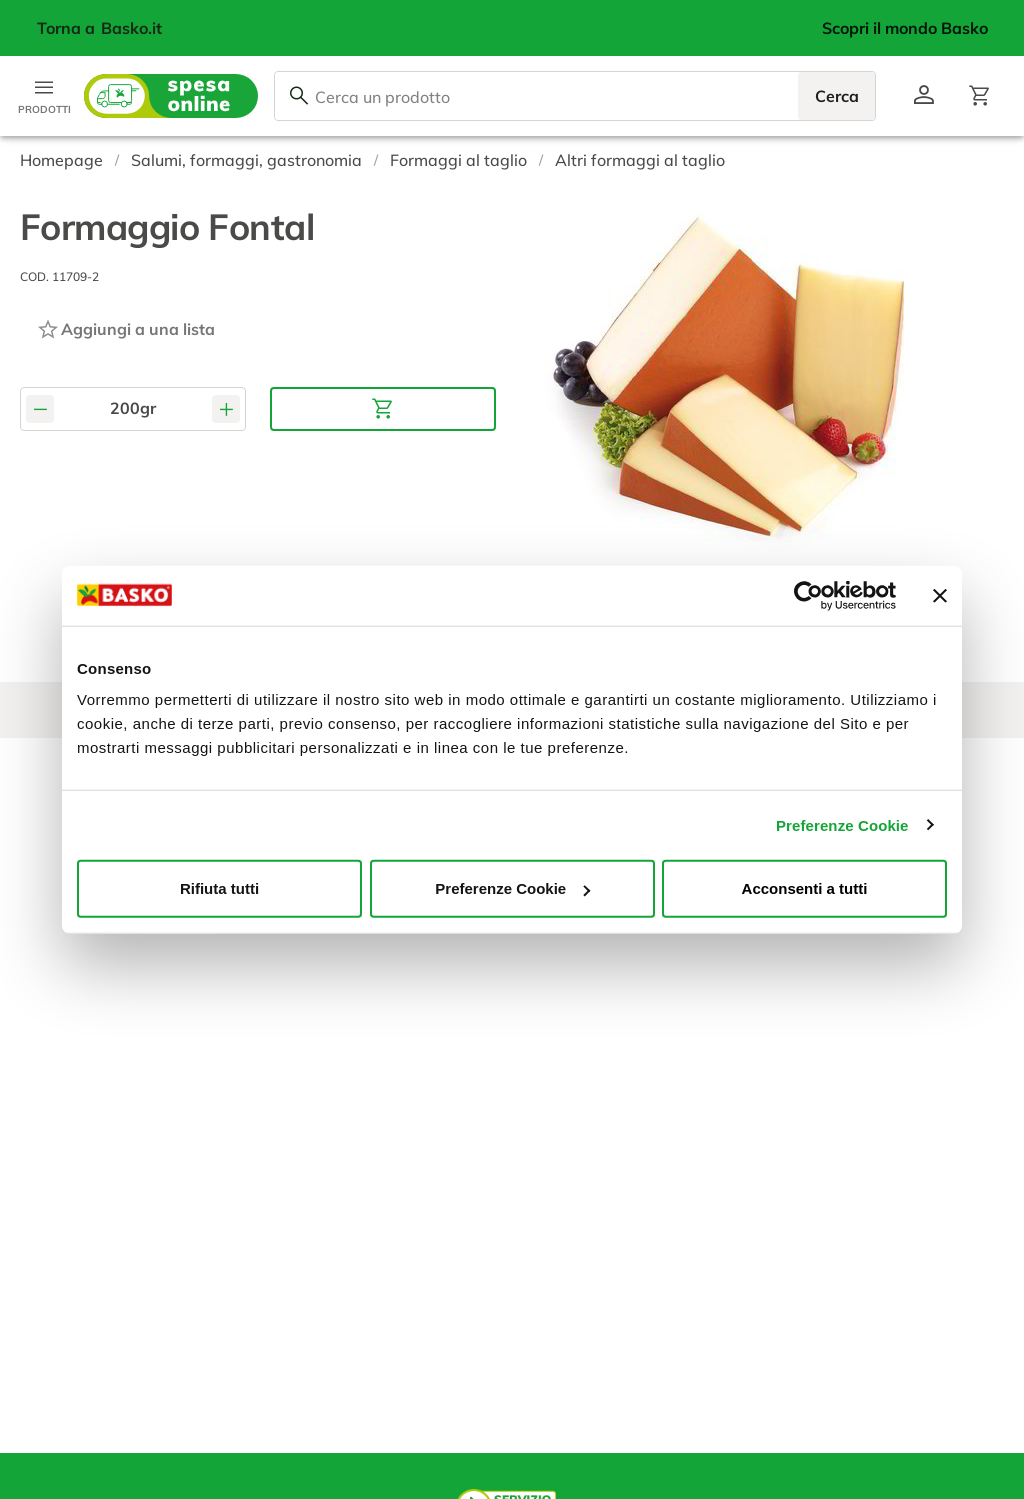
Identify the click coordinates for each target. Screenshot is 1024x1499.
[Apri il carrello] (980, 96)
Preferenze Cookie (842, 824)
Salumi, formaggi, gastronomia (246, 160)
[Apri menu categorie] (44, 96)
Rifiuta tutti (219, 888)
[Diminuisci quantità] (40, 408)
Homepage (61, 160)
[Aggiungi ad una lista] (125, 329)
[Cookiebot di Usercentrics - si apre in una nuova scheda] (808, 595)
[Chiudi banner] (940, 595)
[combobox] (575, 96)
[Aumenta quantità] (226, 408)
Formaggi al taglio (458, 160)
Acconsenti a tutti (805, 888)
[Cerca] (299, 96)
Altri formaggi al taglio (640, 160)
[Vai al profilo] (924, 96)
